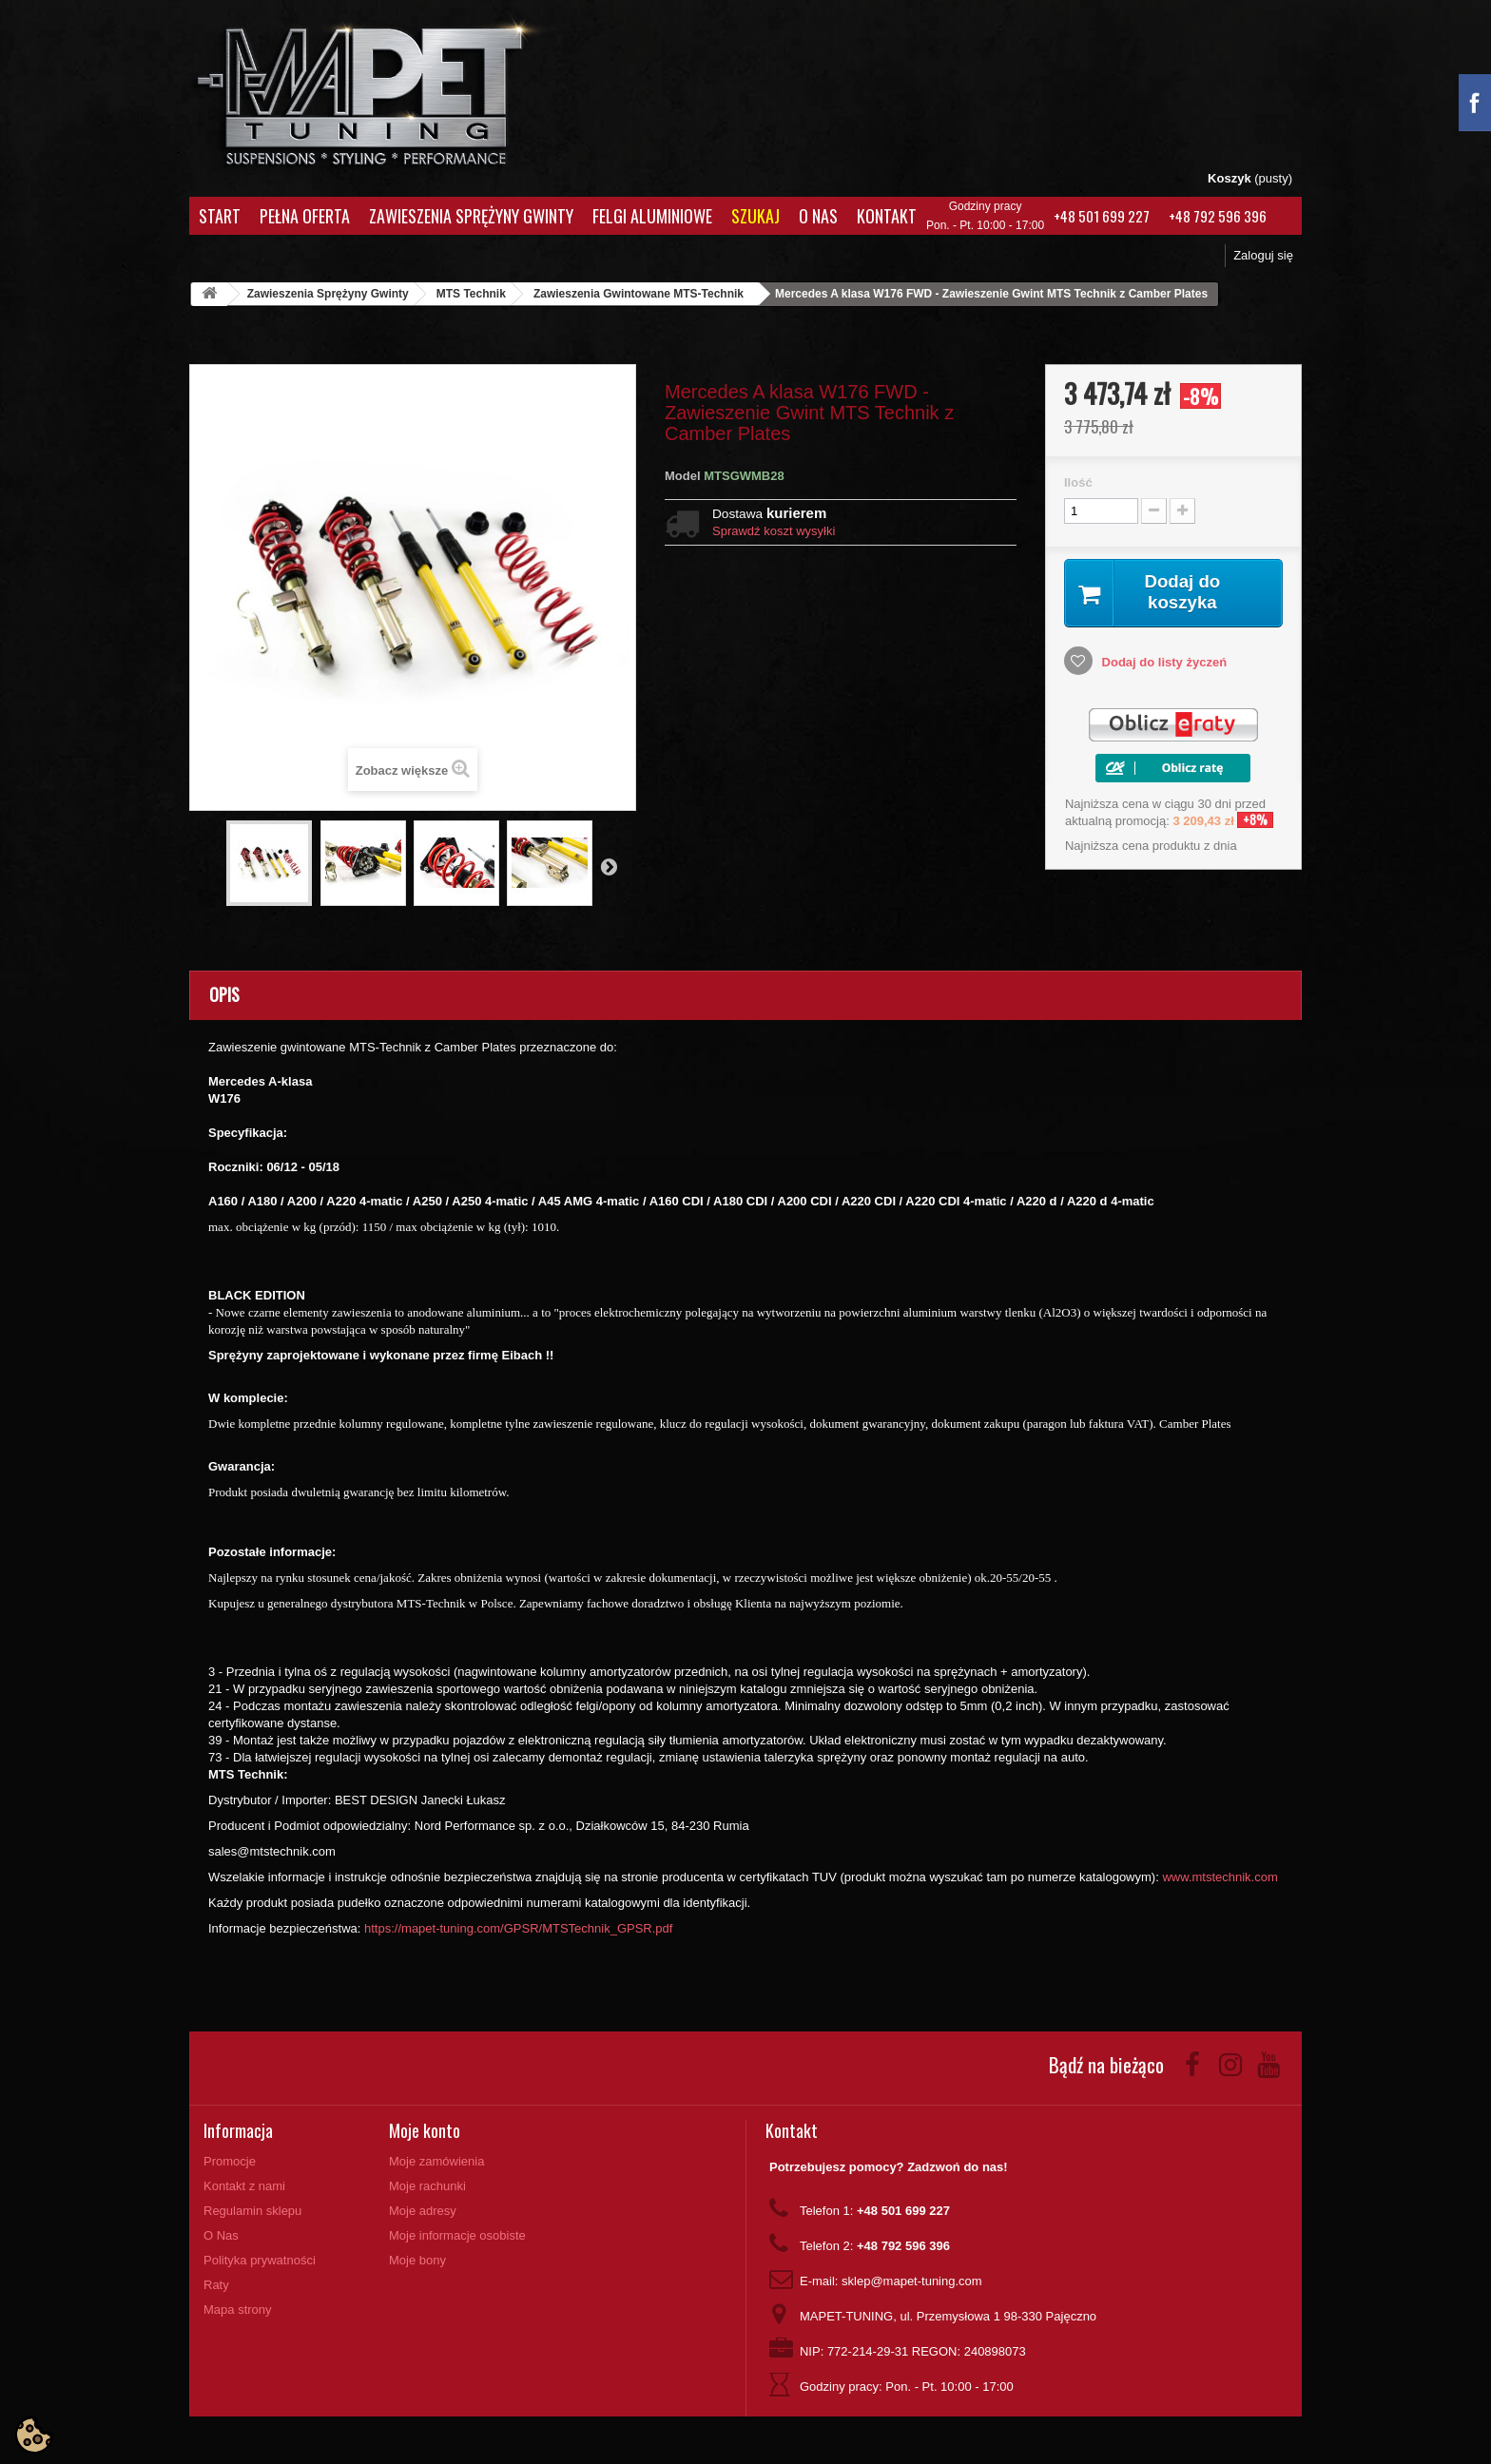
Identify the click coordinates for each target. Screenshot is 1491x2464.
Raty (216, 2285)
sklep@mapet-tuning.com (912, 2281)
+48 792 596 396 (1218, 215)
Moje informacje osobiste (457, 2235)
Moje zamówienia (436, 2161)
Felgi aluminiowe (652, 215)
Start (220, 215)
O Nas (818, 215)
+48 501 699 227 (1102, 215)
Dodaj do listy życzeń (1162, 664)
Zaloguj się (1263, 255)
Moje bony (417, 2260)
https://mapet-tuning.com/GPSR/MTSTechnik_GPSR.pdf (518, 1928)
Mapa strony (237, 2309)
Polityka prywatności (259, 2260)
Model (683, 476)
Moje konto (424, 2130)
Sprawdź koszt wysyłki (773, 531)
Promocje (229, 2161)
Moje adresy (422, 2211)
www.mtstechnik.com (1219, 1877)
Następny (608, 866)
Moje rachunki (427, 2186)
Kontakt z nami (244, 2186)
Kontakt (887, 215)
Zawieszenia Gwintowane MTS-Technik (638, 293)
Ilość (1078, 482)
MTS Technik (471, 293)
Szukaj (755, 215)
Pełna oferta (305, 215)
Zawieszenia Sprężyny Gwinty (471, 215)
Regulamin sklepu (252, 2211)
